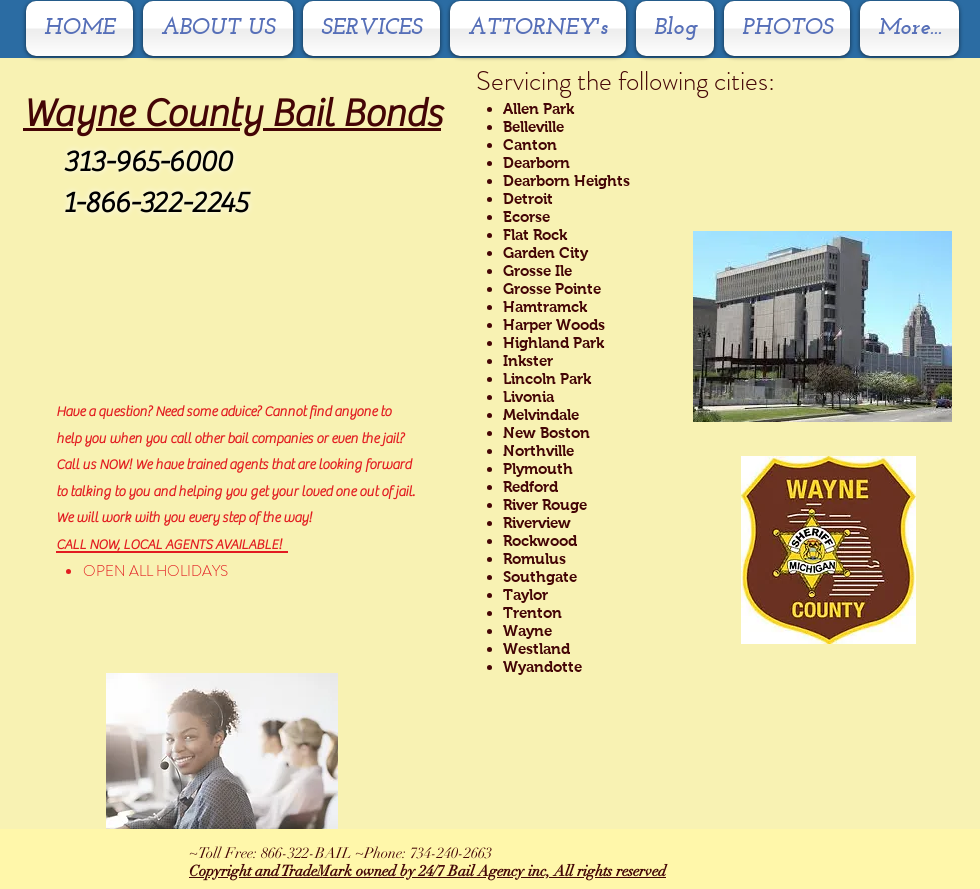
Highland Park (553, 342)
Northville (538, 450)
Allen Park (538, 108)
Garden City (545, 252)
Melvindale (541, 414)
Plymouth (538, 468)
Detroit (528, 198)
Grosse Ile (537, 270)
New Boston (546, 432)
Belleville (533, 126)
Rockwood (540, 540)
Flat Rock (535, 234)
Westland (536, 648)
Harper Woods (554, 324)
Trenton (532, 612)
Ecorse (526, 216)
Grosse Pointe (552, 288)
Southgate (540, 576)
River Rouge (545, 504)
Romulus (534, 558)
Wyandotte (542, 666)
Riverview (537, 522)
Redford (530, 486)
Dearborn (536, 162)
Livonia (528, 396)
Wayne (527, 630)
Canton (530, 144)
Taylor (525, 594)
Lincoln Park (547, 378)
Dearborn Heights (566, 180)
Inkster (528, 360)
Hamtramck (545, 306)
